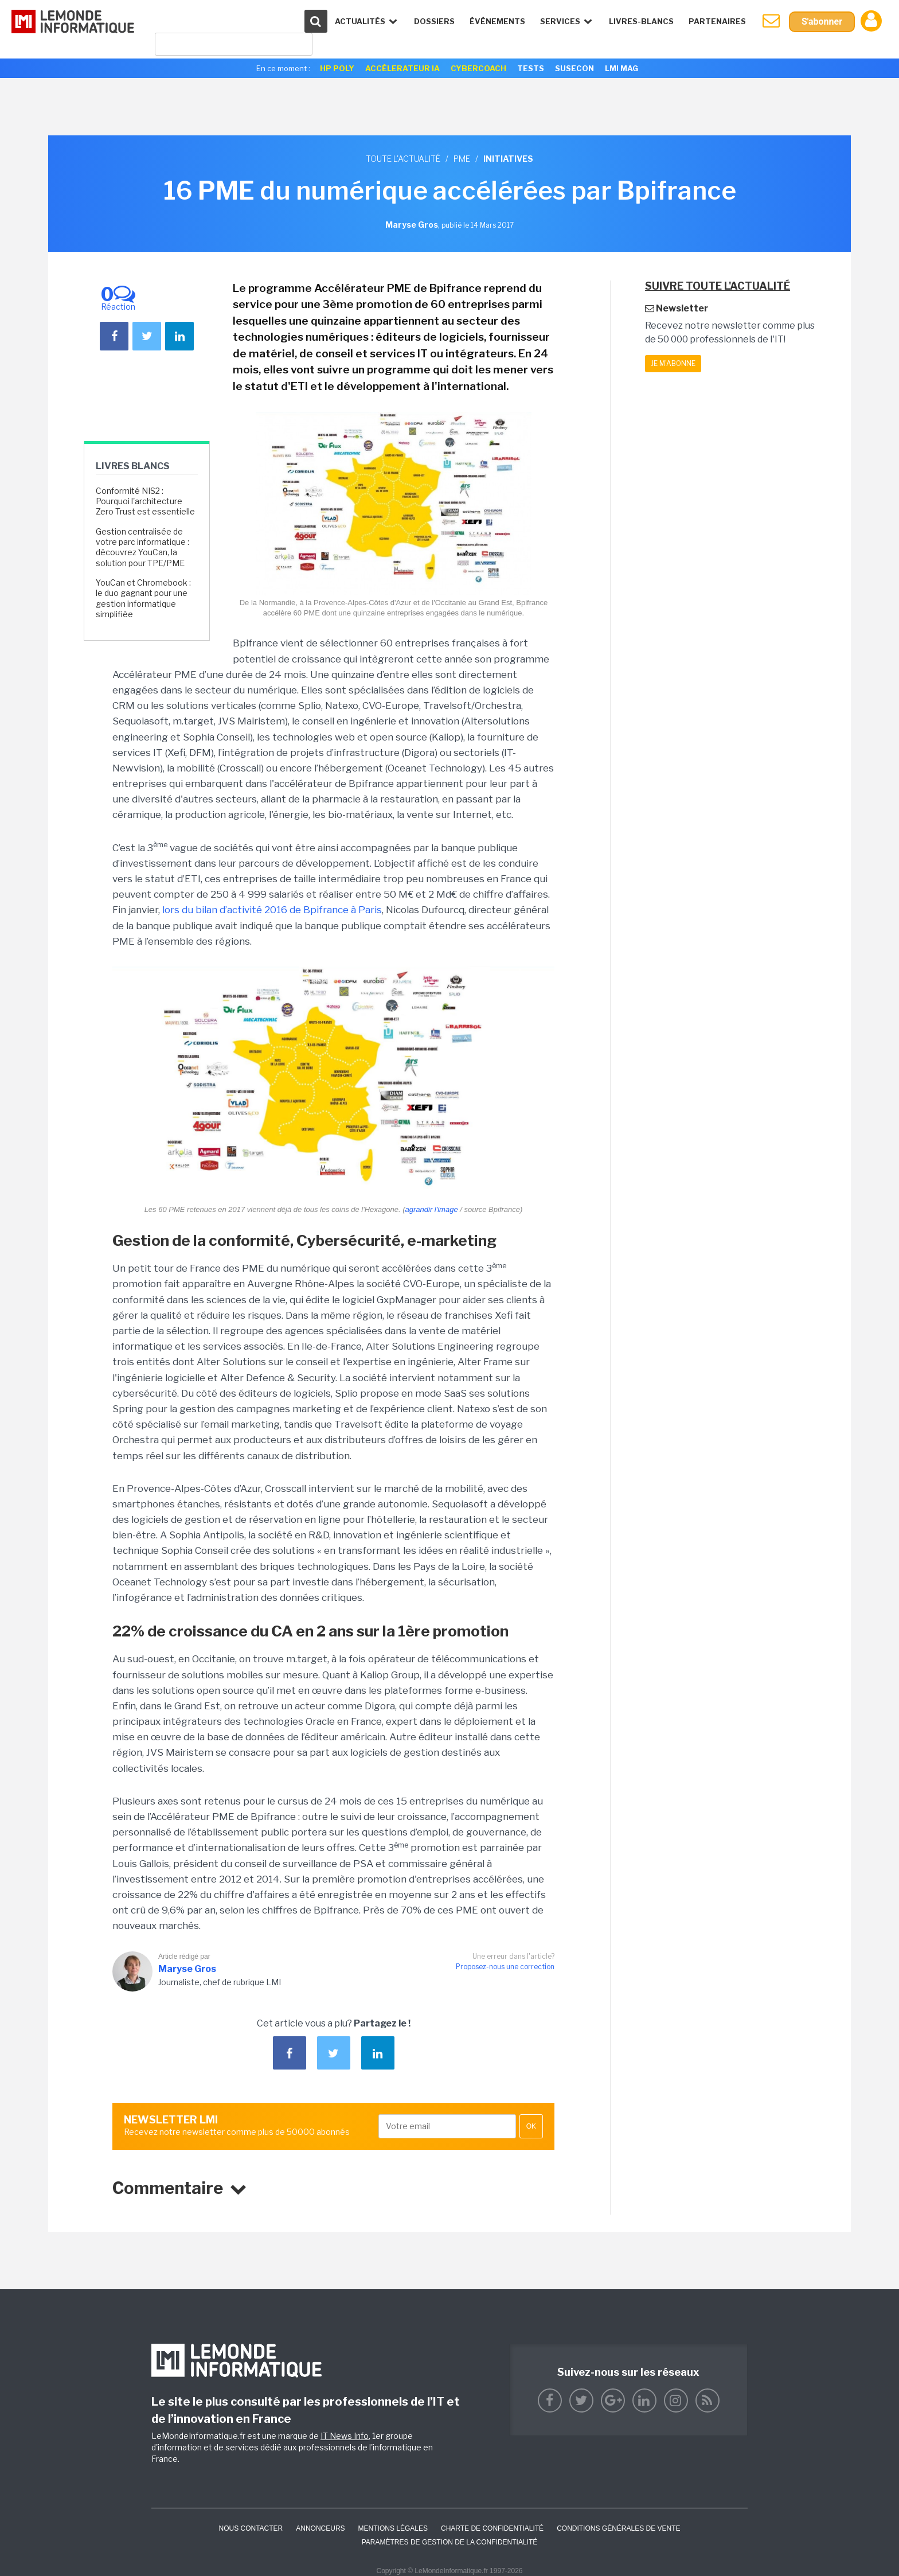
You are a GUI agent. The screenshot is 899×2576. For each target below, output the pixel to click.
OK (531, 2126)
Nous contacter (250, 2528)
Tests (530, 68)
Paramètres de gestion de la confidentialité (450, 2542)
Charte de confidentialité (492, 2528)
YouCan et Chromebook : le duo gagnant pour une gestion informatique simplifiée (143, 598)
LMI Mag (621, 68)
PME (462, 158)
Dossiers (434, 21)
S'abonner (822, 21)
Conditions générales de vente (618, 2528)
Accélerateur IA (402, 68)
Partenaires (717, 21)
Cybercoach (478, 68)
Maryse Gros (187, 1968)
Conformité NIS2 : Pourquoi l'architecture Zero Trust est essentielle (145, 501)
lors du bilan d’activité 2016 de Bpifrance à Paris (272, 909)
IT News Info (344, 2436)
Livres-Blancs (641, 21)
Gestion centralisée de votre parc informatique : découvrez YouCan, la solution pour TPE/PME (142, 547)
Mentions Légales (393, 2528)
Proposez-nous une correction (505, 1966)
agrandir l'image (431, 1209)
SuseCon (574, 68)
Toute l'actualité (403, 158)
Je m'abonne (673, 363)
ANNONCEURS (320, 2528)
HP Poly (337, 68)
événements (497, 21)
